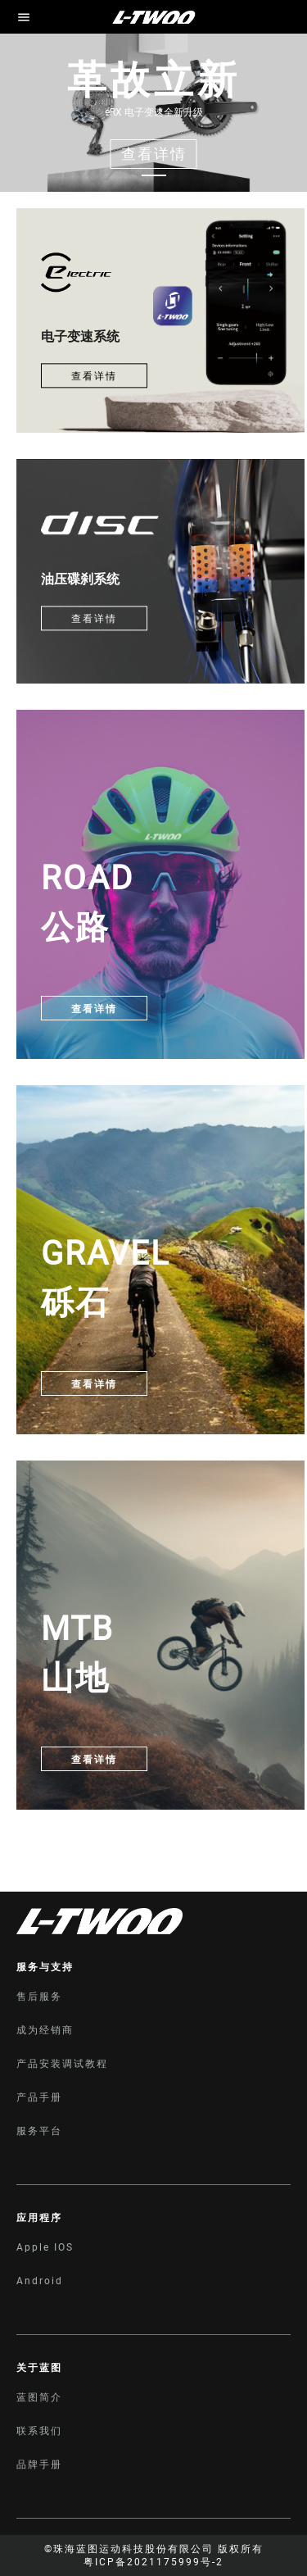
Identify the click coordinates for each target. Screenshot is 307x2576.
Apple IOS (45, 2247)
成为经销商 (45, 2030)
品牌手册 (39, 2464)
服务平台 (39, 2131)
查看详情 (94, 376)
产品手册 (39, 2097)
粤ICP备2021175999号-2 (153, 2562)
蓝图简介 (39, 2397)
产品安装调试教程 (62, 2063)
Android (39, 2281)
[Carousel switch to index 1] (154, 175)
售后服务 (39, 1996)
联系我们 (39, 2431)
